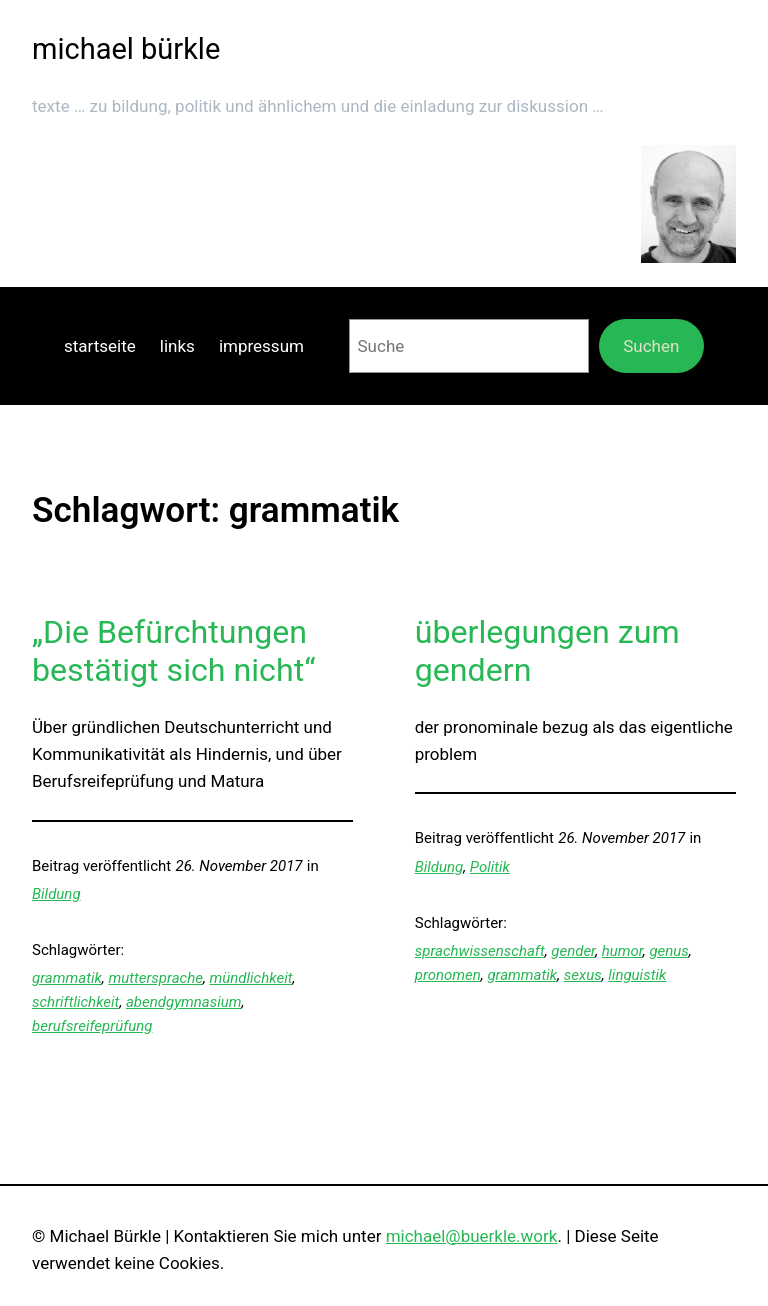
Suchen (651, 346)
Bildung (56, 894)
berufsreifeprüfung (92, 1026)
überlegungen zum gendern (547, 651)
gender (573, 951)
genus (668, 951)
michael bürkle (126, 49)
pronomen (448, 975)
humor (622, 951)
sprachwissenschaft (480, 951)
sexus (583, 975)
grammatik (67, 978)
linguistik (637, 975)
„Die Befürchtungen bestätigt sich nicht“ (174, 651)
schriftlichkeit (75, 1002)
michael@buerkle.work (472, 1236)
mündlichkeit (251, 978)
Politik (490, 867)
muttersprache (155, 978)
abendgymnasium (184, 1002)
